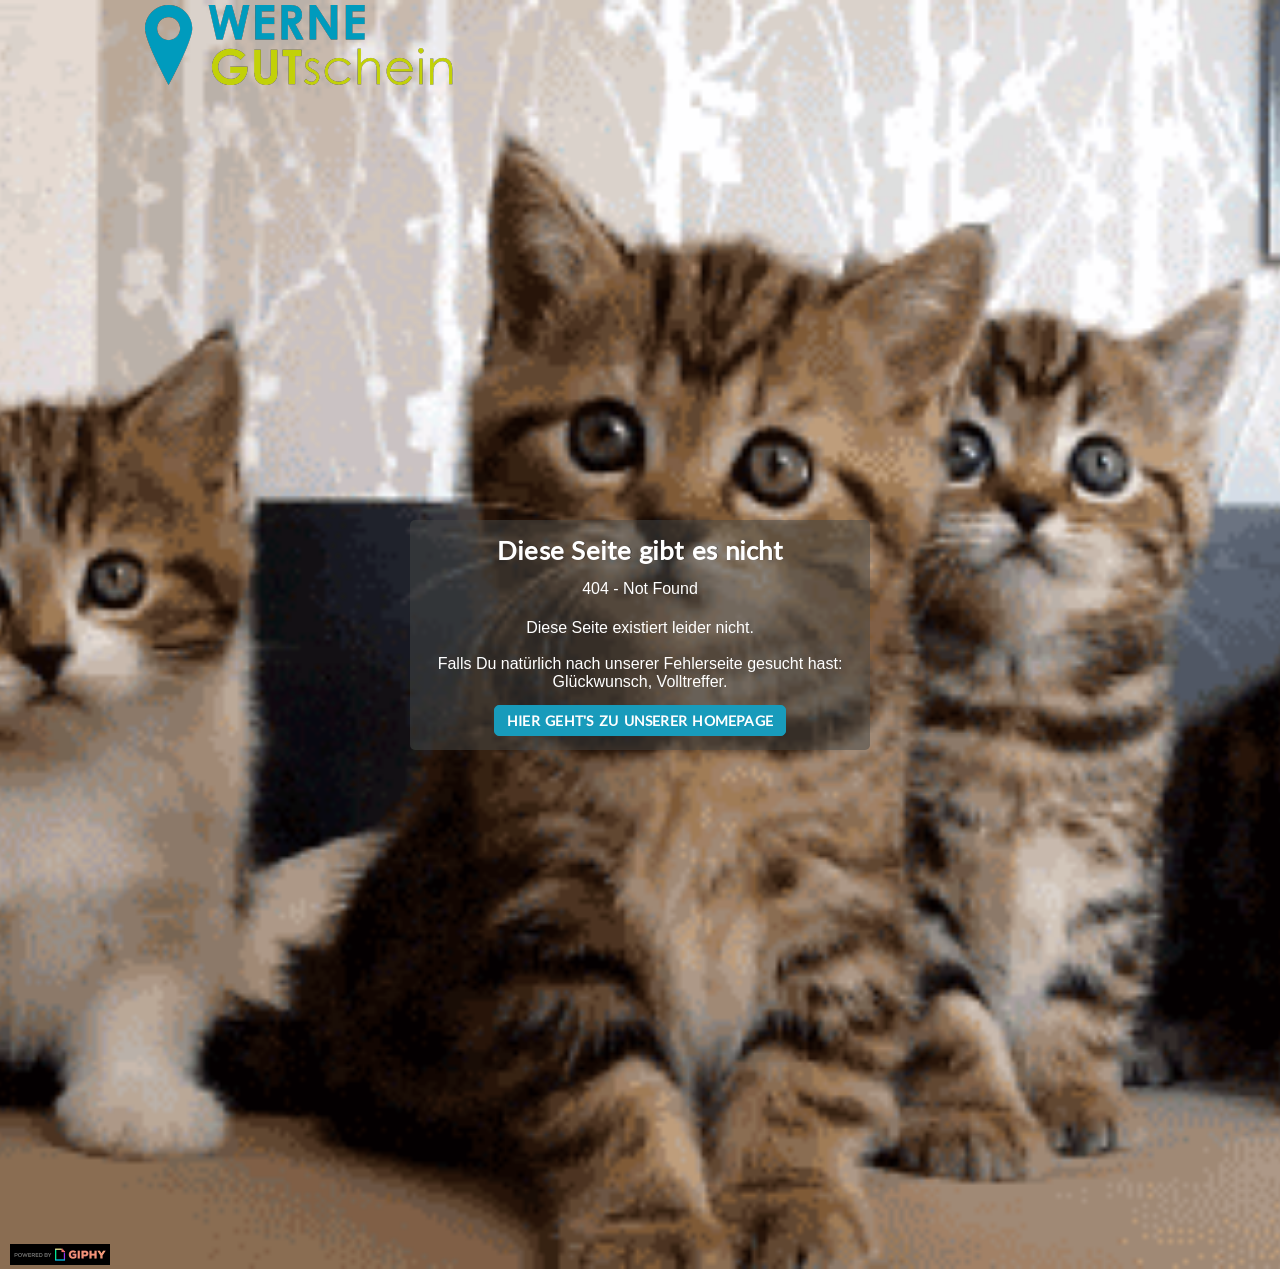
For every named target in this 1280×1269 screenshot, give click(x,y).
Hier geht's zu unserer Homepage (640, 720)
